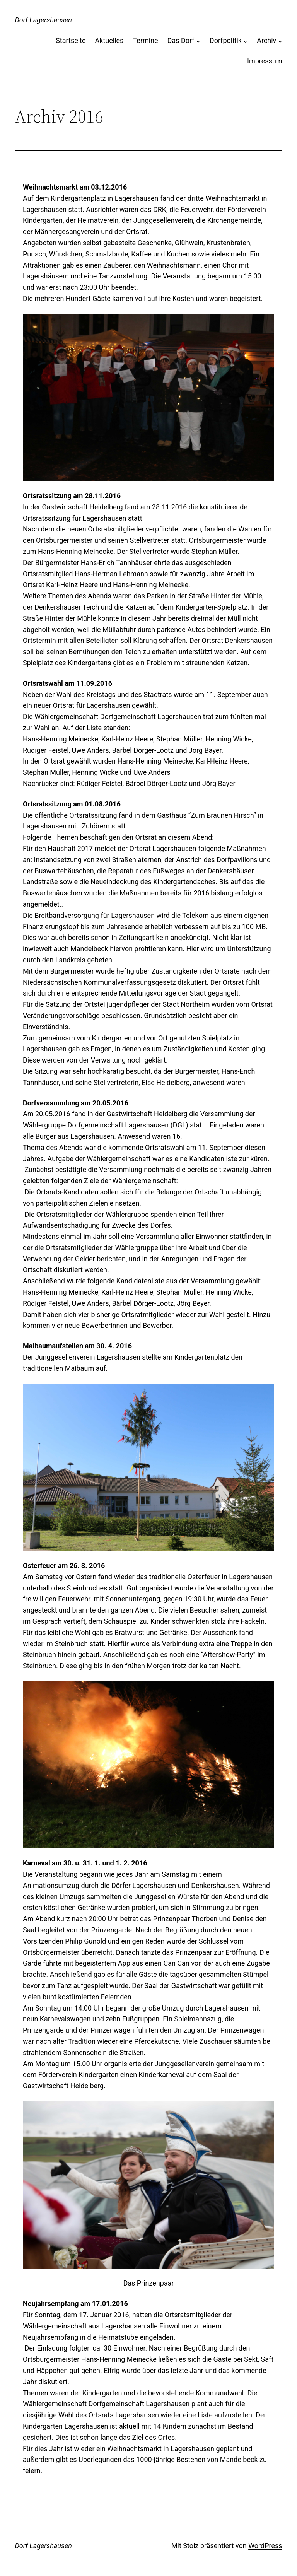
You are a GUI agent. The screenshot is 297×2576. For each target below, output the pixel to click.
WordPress (265, 2546)
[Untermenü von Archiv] (280, 41)
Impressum (264, 61)
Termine (145, 40)
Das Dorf (181, 40)
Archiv (266, 40)
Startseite (70, 40)
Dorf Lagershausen (43, 20)
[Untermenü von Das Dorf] (198, 41)
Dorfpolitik (226, 40)
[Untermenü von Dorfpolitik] (245, 41)
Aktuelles (109, 40)
